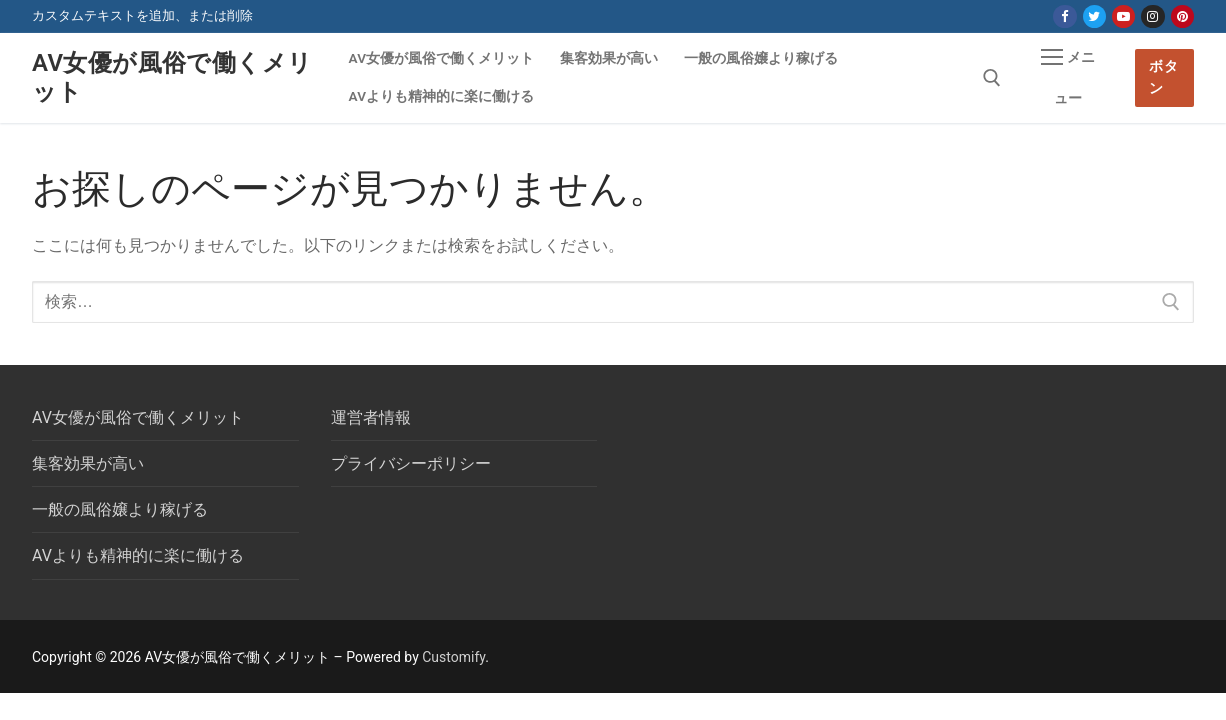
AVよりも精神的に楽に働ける (138, 555)
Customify (453, 657)
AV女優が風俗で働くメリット (172, 77)
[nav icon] (1068, 78)
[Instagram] (1152, 16)
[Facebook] (1064, 16)
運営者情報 (371, 417)
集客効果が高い (88, 463)
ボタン (1163, 77)
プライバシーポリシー (411, 463)
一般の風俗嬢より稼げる (120, 509)
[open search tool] (992, 78)
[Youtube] (1123, 16)
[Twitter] (1094, 16)
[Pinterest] (1182, 16)
